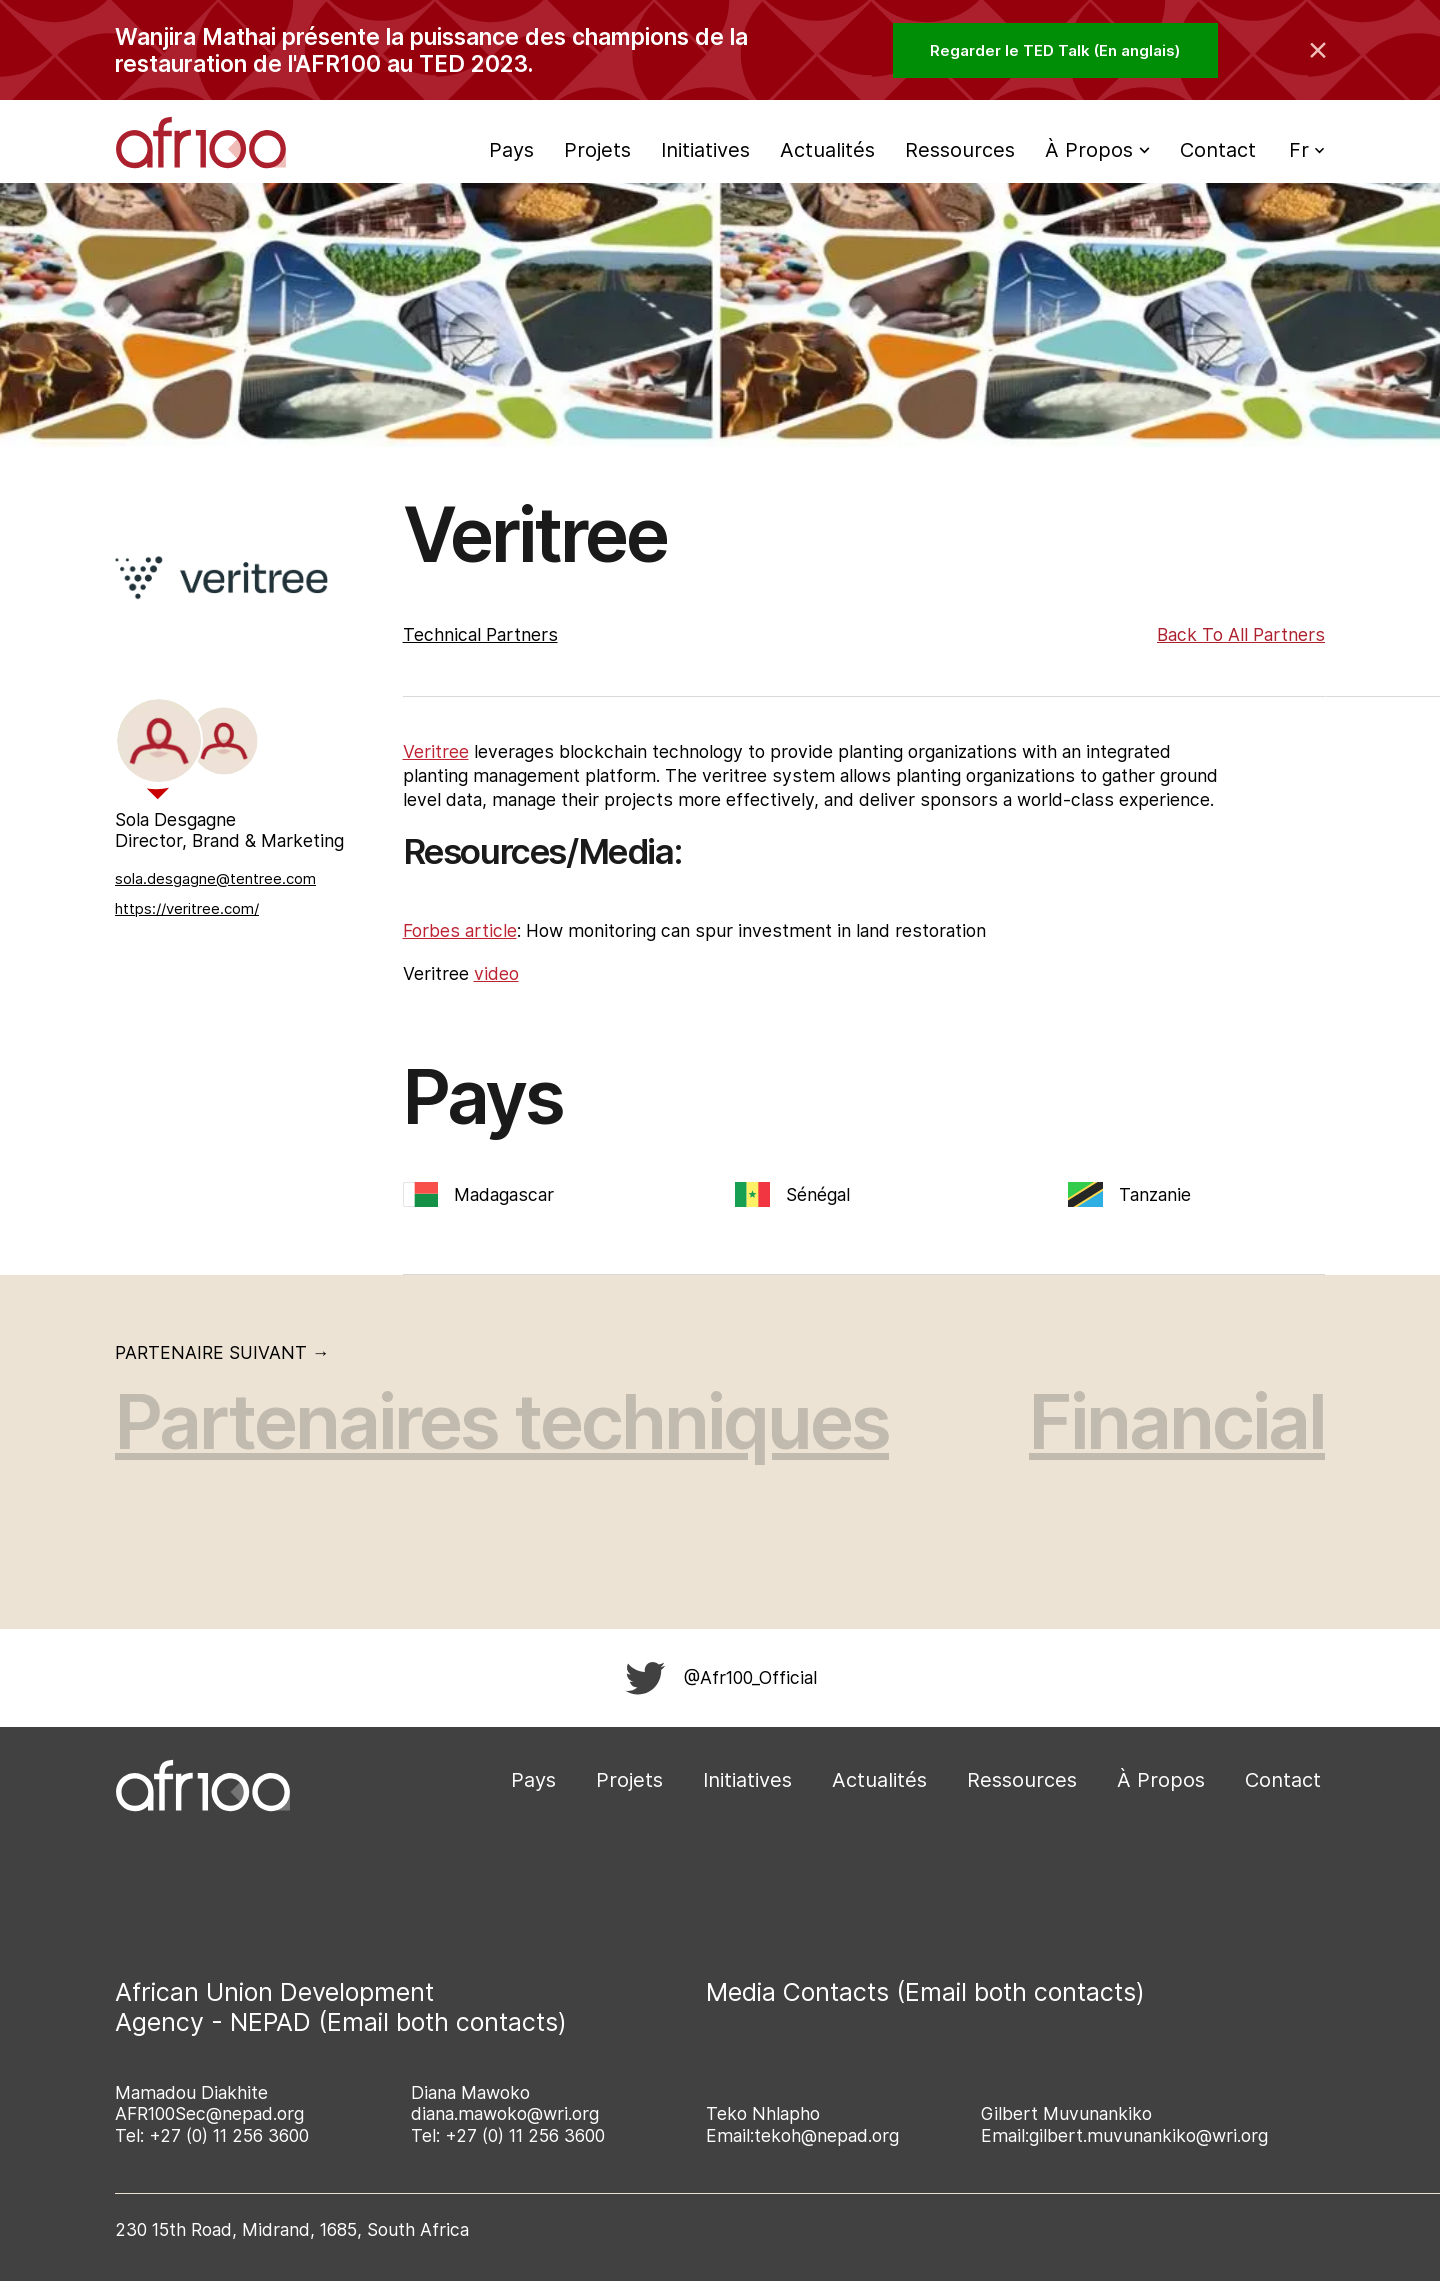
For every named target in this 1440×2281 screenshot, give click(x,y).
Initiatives (705, 150)
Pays (511, 150)
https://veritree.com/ (187, 908)
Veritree (436, 751)
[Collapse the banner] (1318, 50)
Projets (597, 150)
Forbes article (460, 930)
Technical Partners (480, 634)
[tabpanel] (232, 866)
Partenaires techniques (502, 1421)
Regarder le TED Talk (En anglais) (1055, 50)
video (496, 973)
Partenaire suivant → (222, 1352)
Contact (1218, 150)
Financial (1177, 1421)
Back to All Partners (1241, 634)
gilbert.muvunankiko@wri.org (1148, 2135)
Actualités (827, 150)
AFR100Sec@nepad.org (209, 2113)
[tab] (159, 741)
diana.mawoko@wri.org (505, 2113)
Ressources (960, 150)
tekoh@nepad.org (826, 2135)
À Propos (1161, 1780)
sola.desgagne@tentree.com (215, 878)
